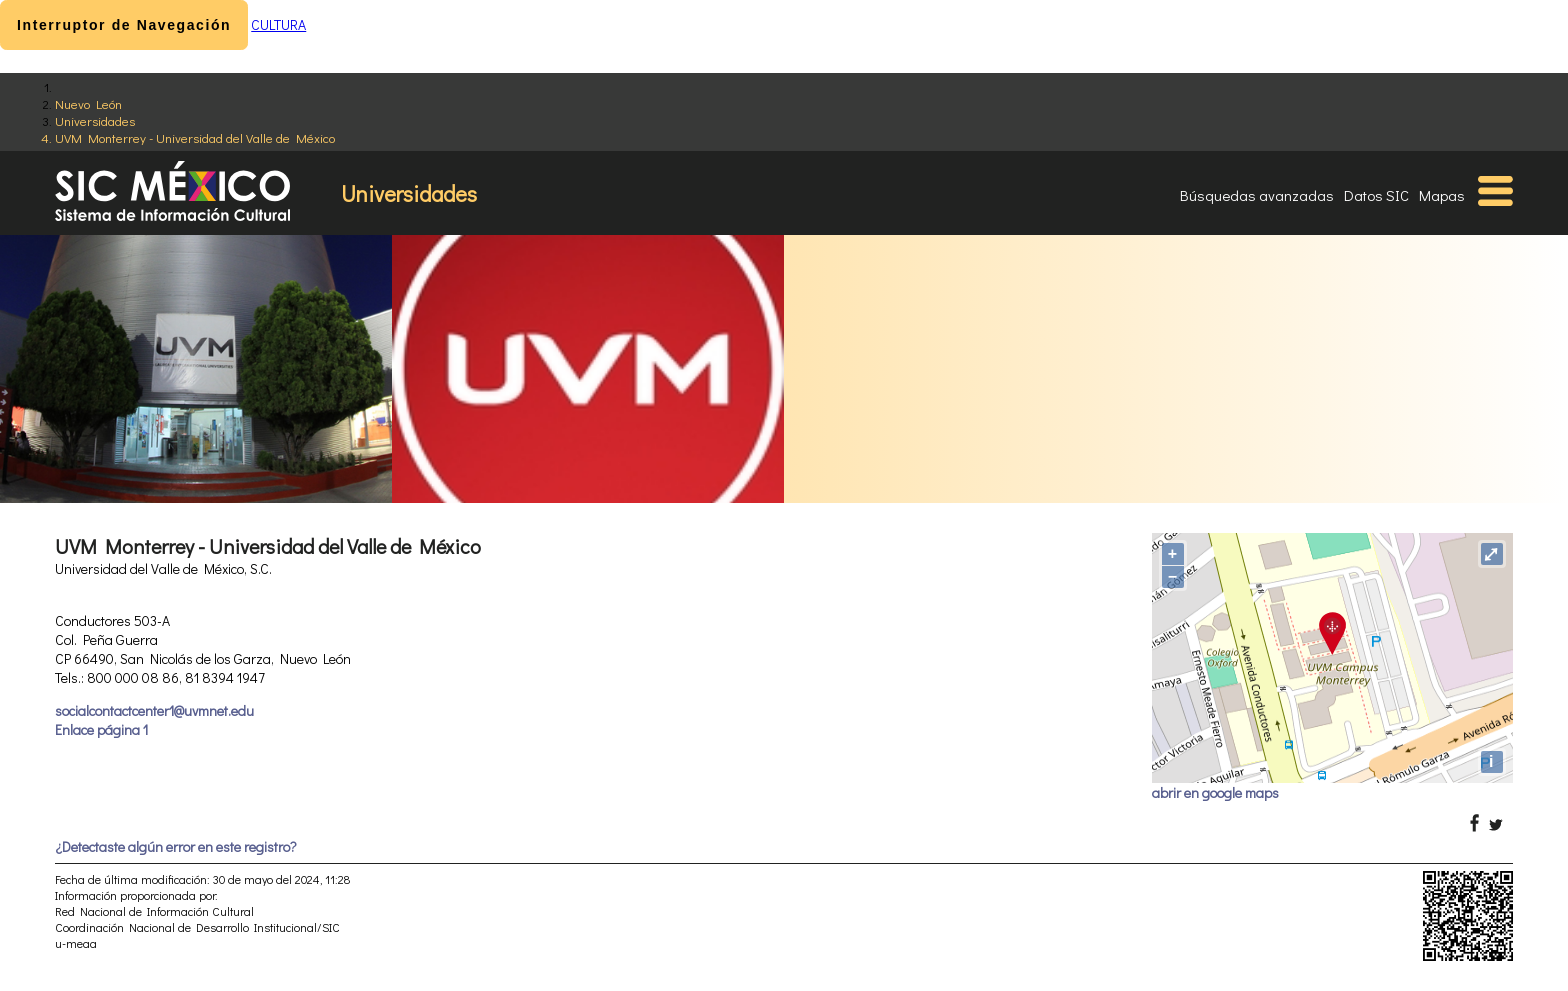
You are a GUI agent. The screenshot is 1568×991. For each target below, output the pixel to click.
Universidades (95, 120)
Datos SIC (1376, 195)
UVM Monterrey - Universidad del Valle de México (195, 137)
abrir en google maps (1215, 792)
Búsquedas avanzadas (1257, 195)
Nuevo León (88, 103)
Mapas (1442, 195)
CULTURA (278, 24)
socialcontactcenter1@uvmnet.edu (154, 710)
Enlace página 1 (101, 729)
